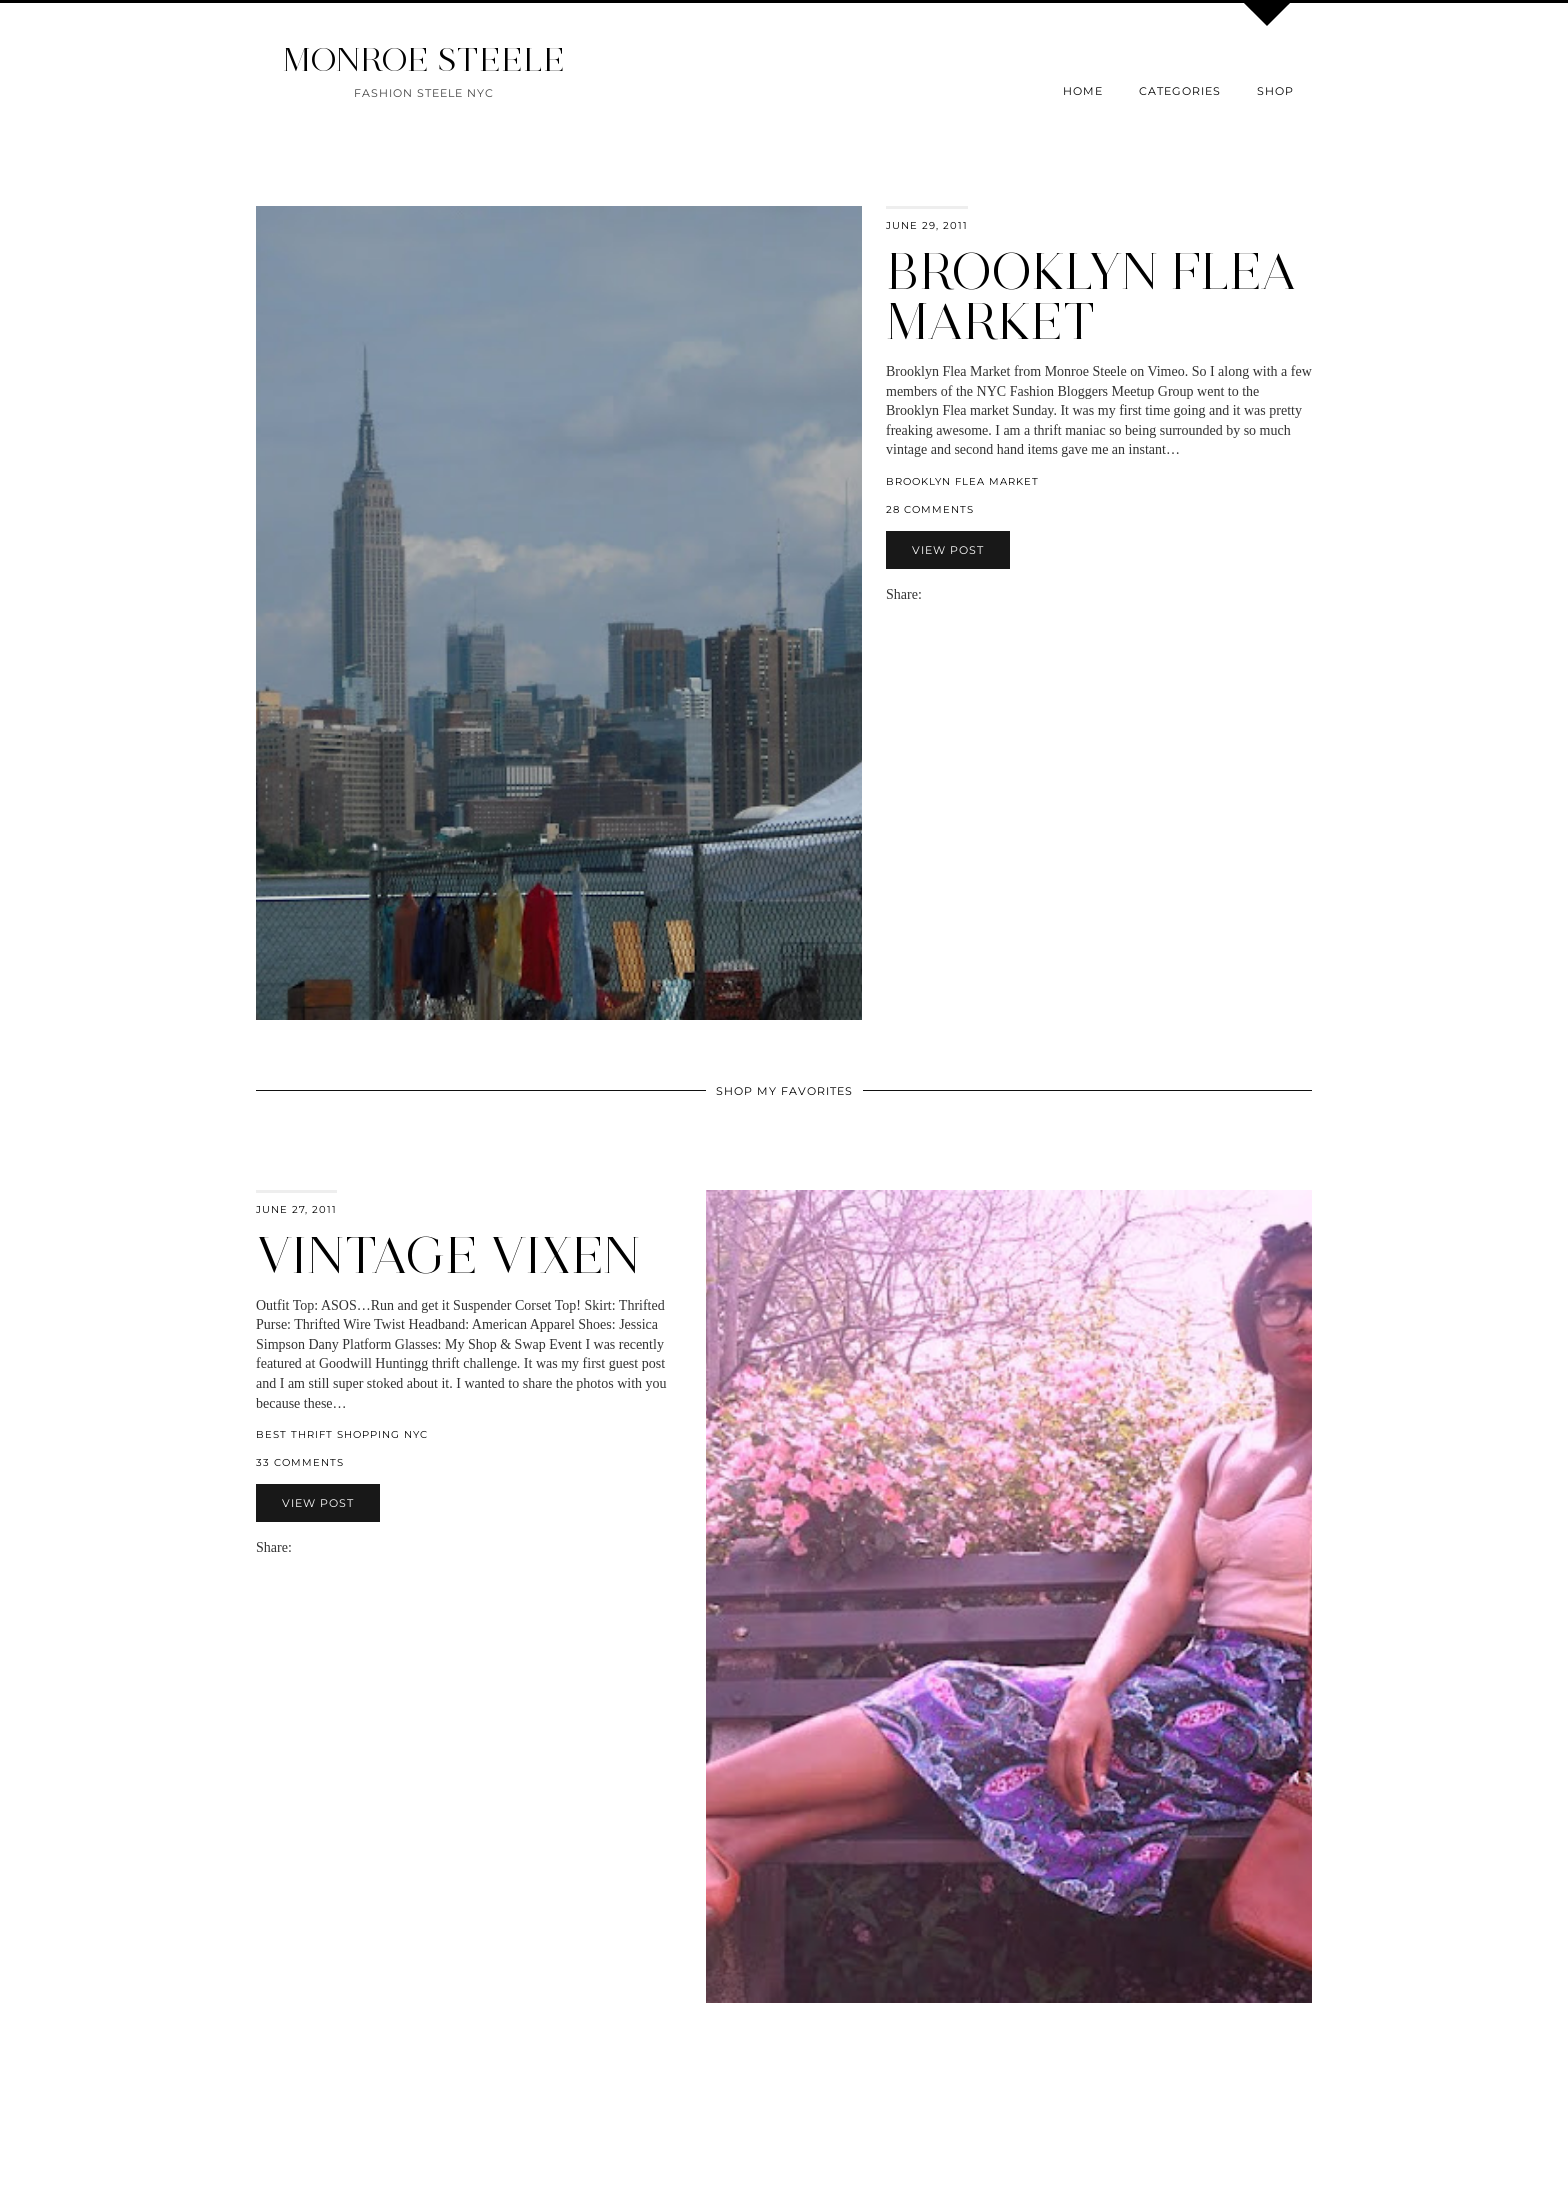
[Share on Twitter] (950, 594)
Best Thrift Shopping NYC (342, 1434)
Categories (1180, 91)
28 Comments (930, 509)
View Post (948, 550)
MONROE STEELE (424, 59)
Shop (1275, 91)
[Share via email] (930, 594)
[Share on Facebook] (940, 594)
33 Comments (300, 1462)
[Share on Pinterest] (960, 594)
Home (1083, 91)
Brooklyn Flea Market (1091, 296)
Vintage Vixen (448, 1255)
